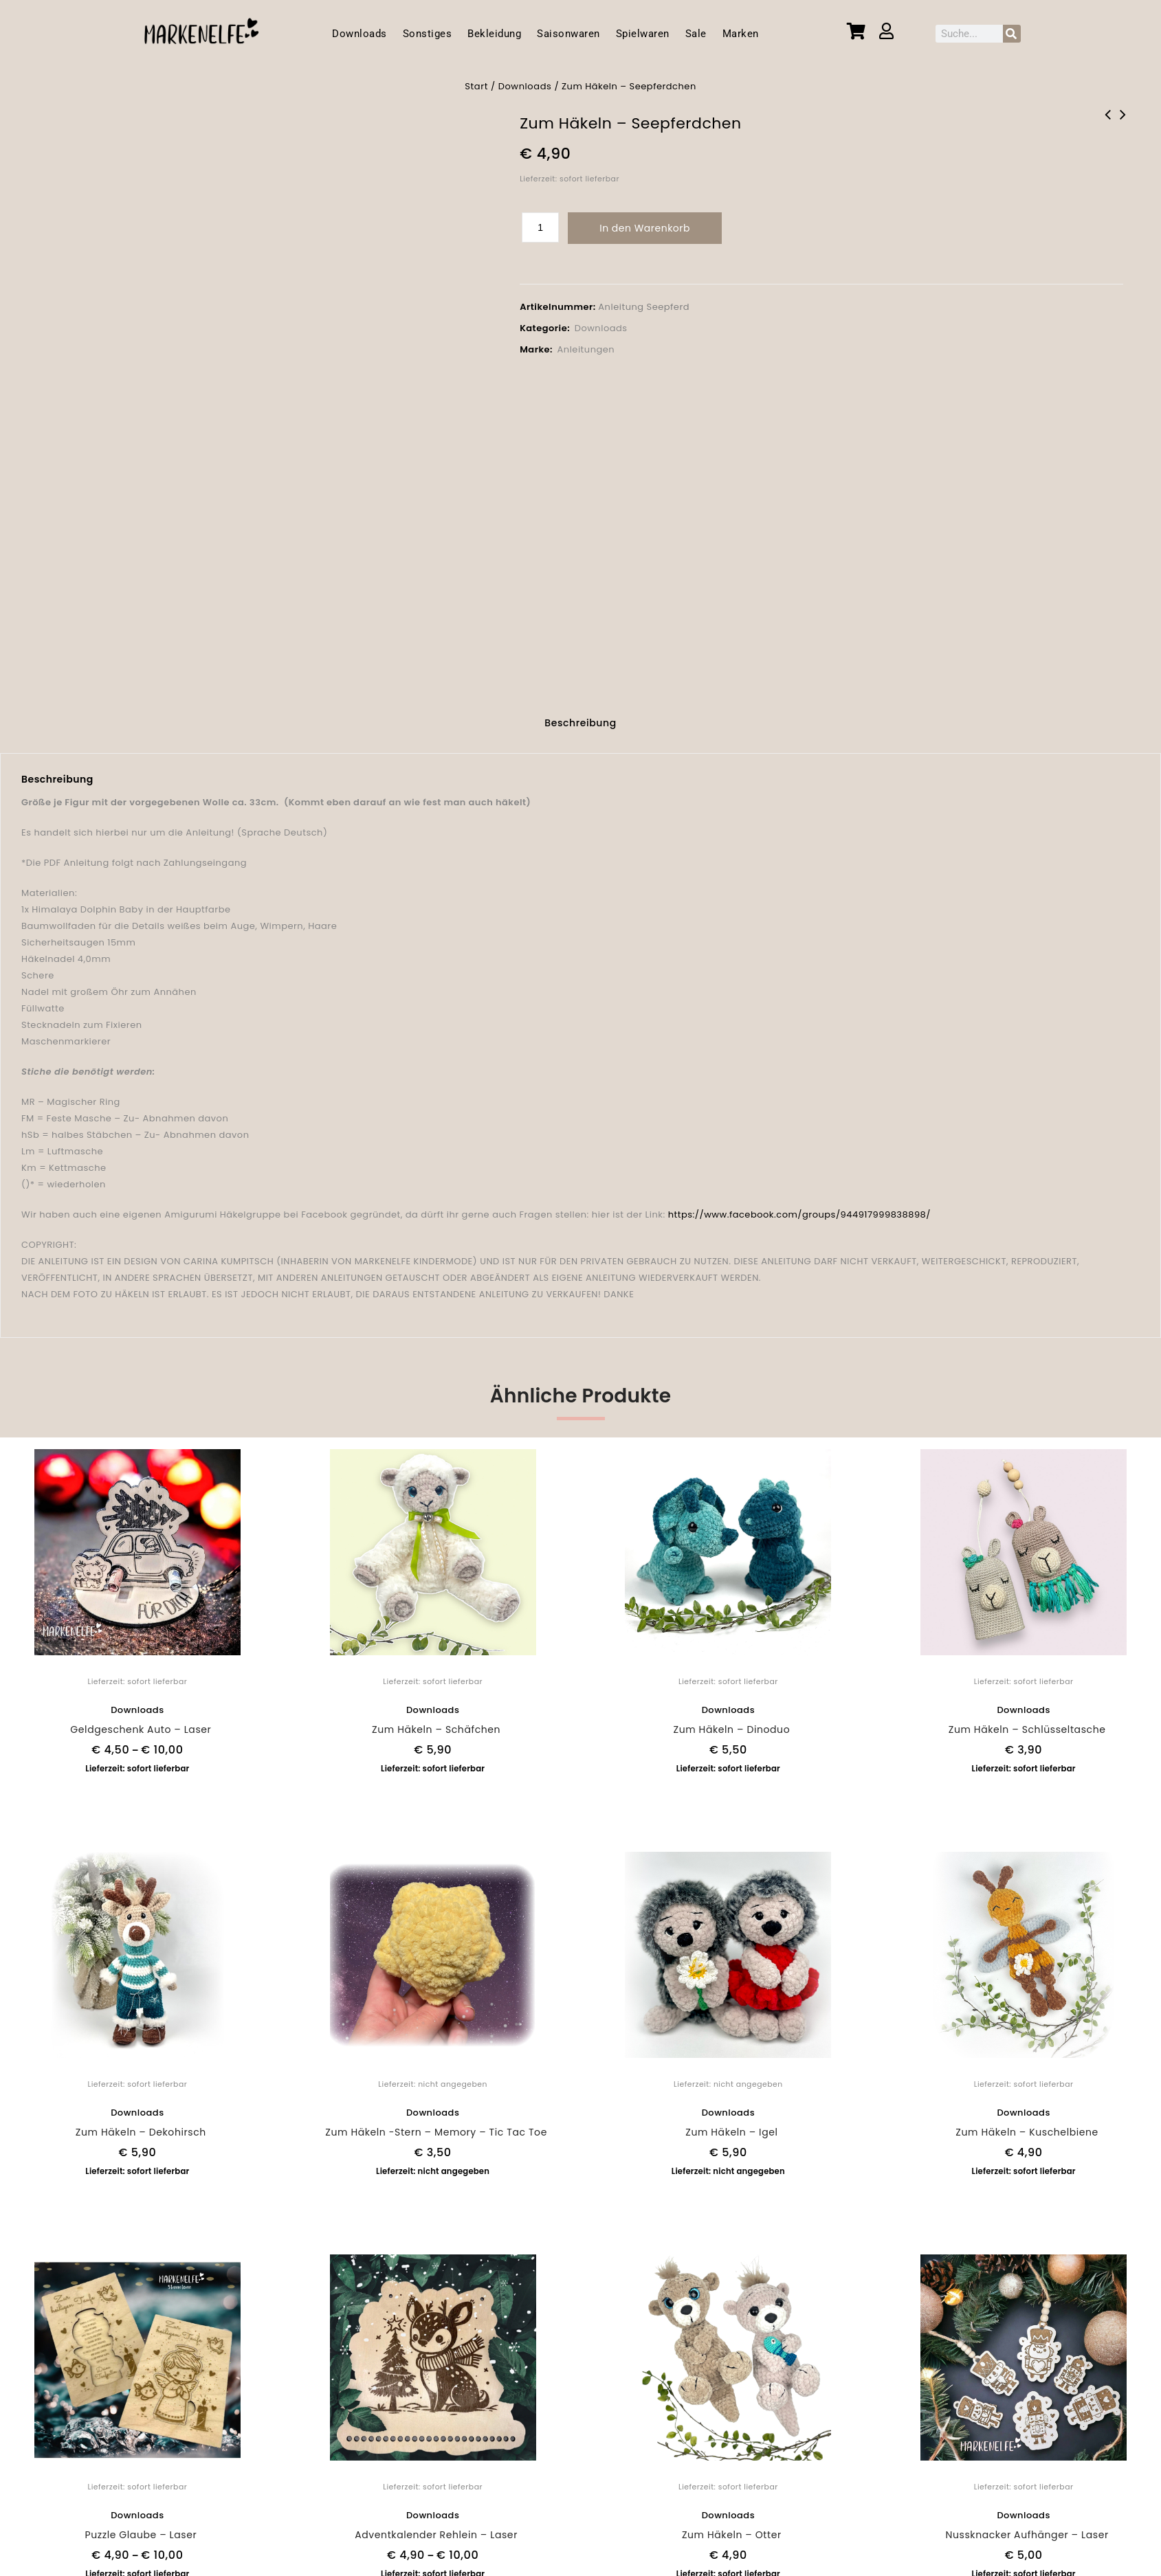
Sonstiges (427, 33)
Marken (740, 33)
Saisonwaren (568, 33)
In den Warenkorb (644, 228)
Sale (696, 33)
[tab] (580, 717)
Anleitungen (586, 349)
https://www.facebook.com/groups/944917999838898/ (799, 1205)
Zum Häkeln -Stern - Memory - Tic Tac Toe (1107, 124)
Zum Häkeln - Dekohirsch (1122, 124)
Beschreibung (580, 715)
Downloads (359, 33)
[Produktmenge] (540, 227)
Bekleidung (494, 33)
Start (476, 86)
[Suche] (1012, 34)
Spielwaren (643, 33)
